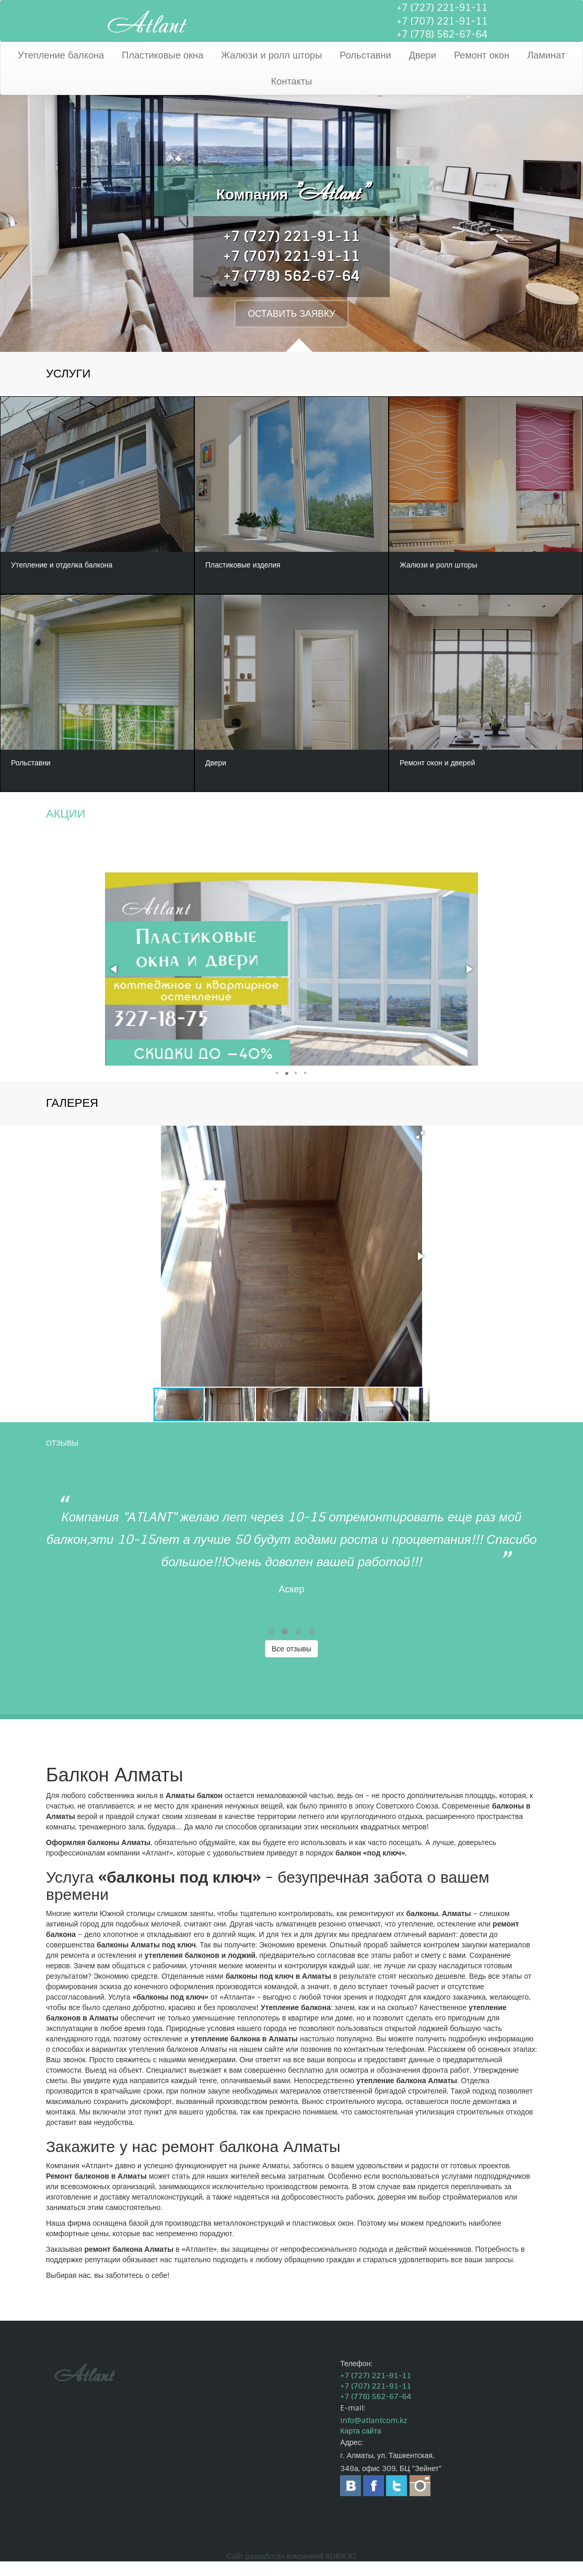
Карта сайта (360, 2445)
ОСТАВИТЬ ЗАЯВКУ (291, 316)
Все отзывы (291, 1663)
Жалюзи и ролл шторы (271, 55)
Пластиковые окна (162, 55)
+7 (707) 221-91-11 (442, 21)
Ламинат (546, 55)
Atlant (146, 21)
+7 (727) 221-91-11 (442, 8)
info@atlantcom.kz (373, 2434)
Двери (422, 55)
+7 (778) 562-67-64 (442, 34)
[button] (114, 983)
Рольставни (365, 55)
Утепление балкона (61, 55)
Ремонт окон (481, 55)
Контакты (291, 81)
